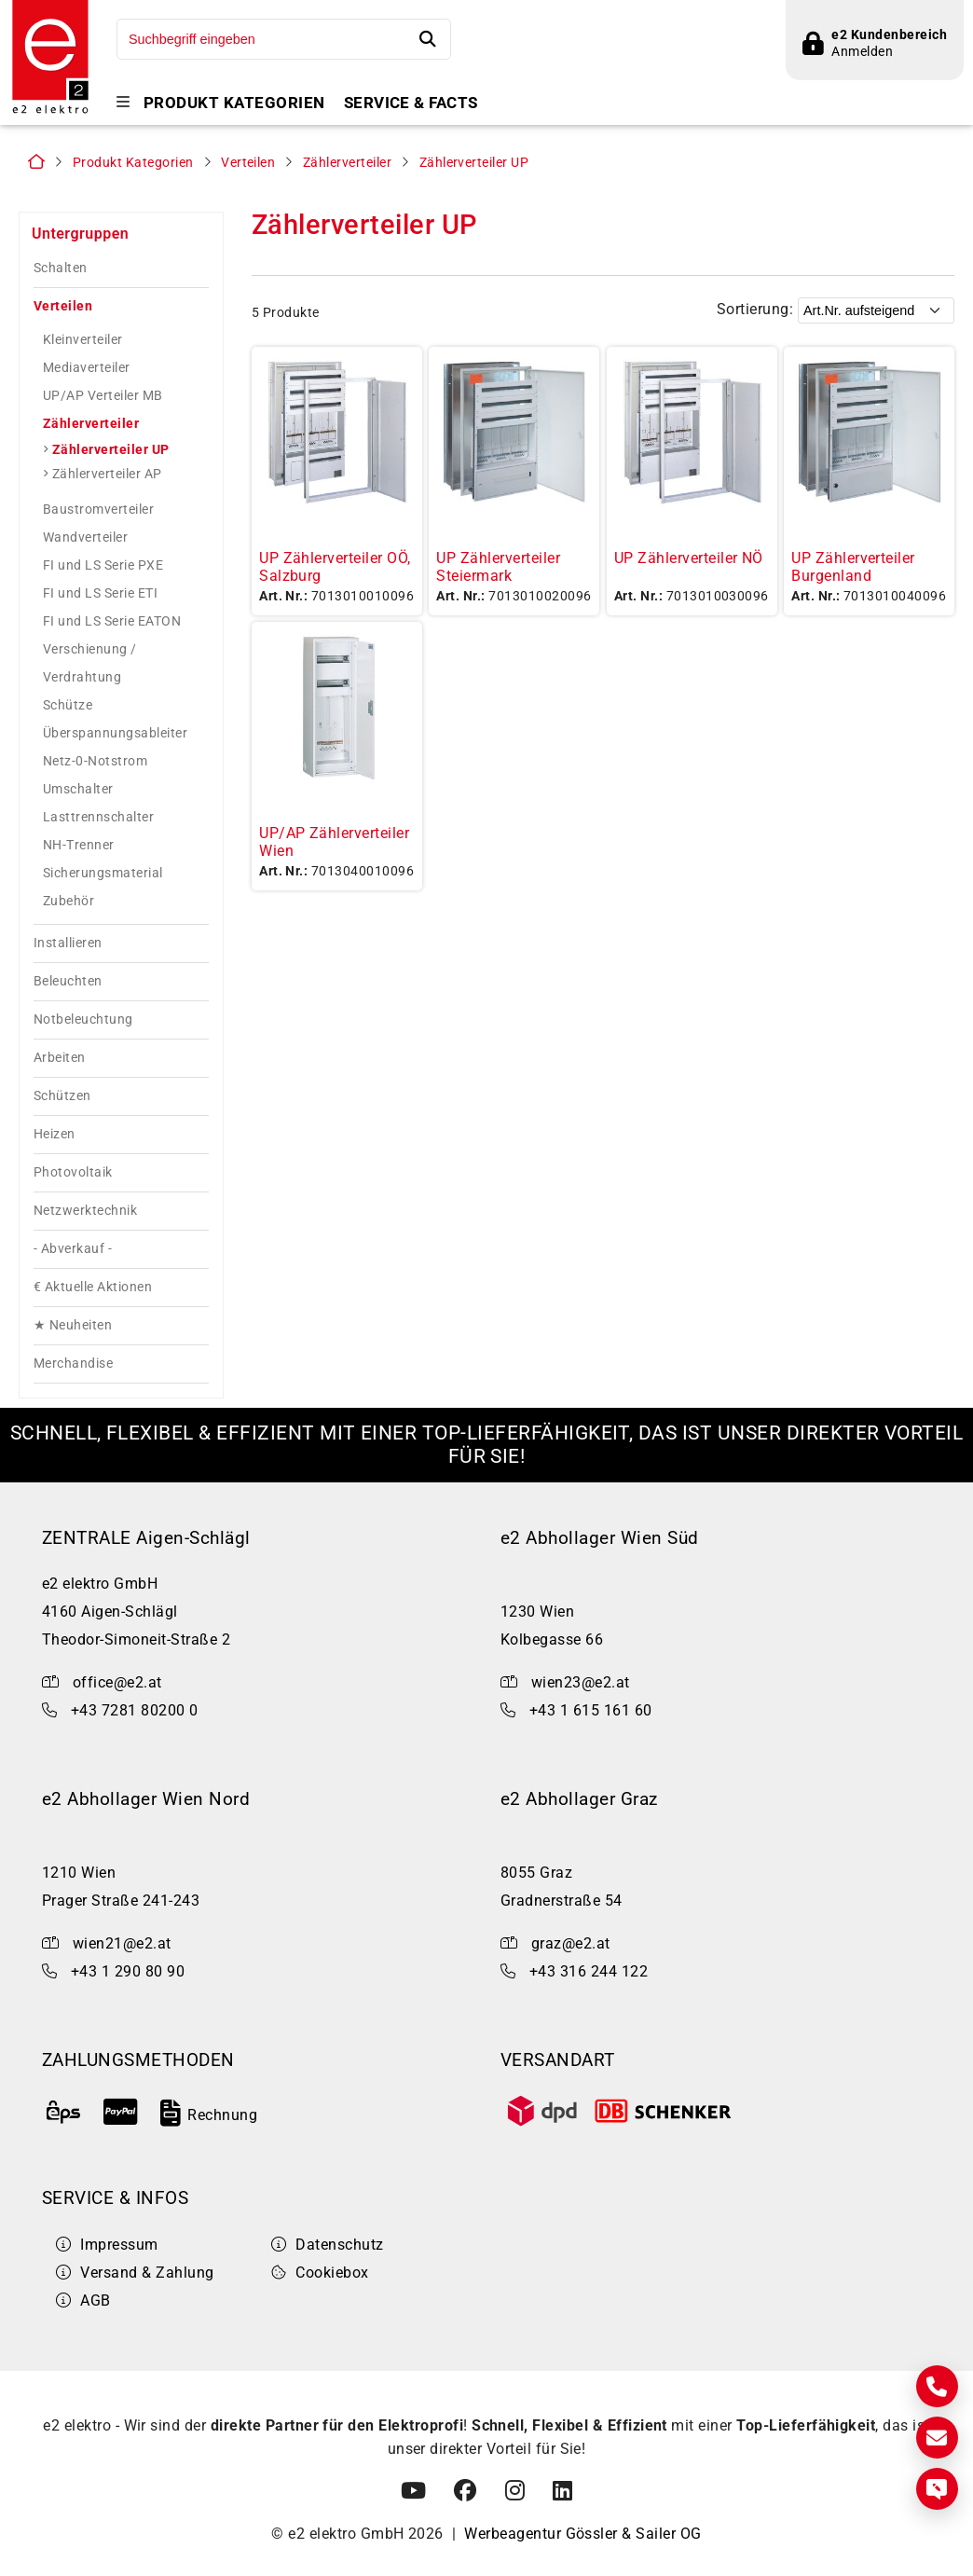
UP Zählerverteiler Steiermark (498, 569)
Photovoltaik (73, 1176)
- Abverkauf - (73, 1252)
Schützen (62, 1100)
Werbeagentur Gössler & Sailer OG (582, 2536)
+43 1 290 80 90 (128, 1975)
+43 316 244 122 (588, 1975)
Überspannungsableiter (115, 736)
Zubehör (68, 904)
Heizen (54, 1138)
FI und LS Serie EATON (112, 624)
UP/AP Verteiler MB (103, 399)
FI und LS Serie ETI (100, 596)
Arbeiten (60, 1061)
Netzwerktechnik (85, 1214)
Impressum (107, 2247)
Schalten (61, 272)
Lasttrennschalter (98, 820)
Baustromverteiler (98, 512)
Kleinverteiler (83, 343)
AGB (83, 2303)
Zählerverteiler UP (474, 166)
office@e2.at (117, 1685)
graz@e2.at (570, 1947)
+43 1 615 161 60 (590, 1713)
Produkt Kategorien (234, 103)
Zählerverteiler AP (107, 477)
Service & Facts (411, 103)
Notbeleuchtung (83, 1023)
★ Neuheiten (73, 1329)
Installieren (68, 947)
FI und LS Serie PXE (103, 568)
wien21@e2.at (122, 1947)
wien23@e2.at (580, 1685)
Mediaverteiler (86, 371)
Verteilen (248, 166)
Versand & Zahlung (135, 2275)
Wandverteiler (85, 540)
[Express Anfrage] (937, 2489)
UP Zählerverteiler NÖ (688, 561)
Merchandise (73, 1367)
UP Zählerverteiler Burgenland (853, 569)
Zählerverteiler (347, 166)
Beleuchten (68, 985)
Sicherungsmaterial (103, 876)
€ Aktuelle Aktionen (93, 1291)
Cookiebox (320, 2275)
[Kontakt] (937, 2386)
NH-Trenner (79, 848)
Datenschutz (327, 2247)
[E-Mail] (937, 2438)
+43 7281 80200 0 (135, 1713)
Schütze (67, 708)
